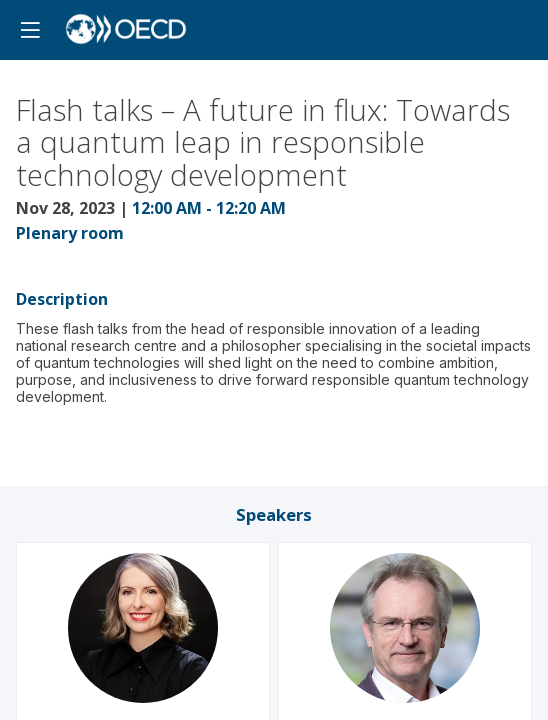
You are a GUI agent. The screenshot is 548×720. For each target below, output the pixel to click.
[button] (30, 30)
